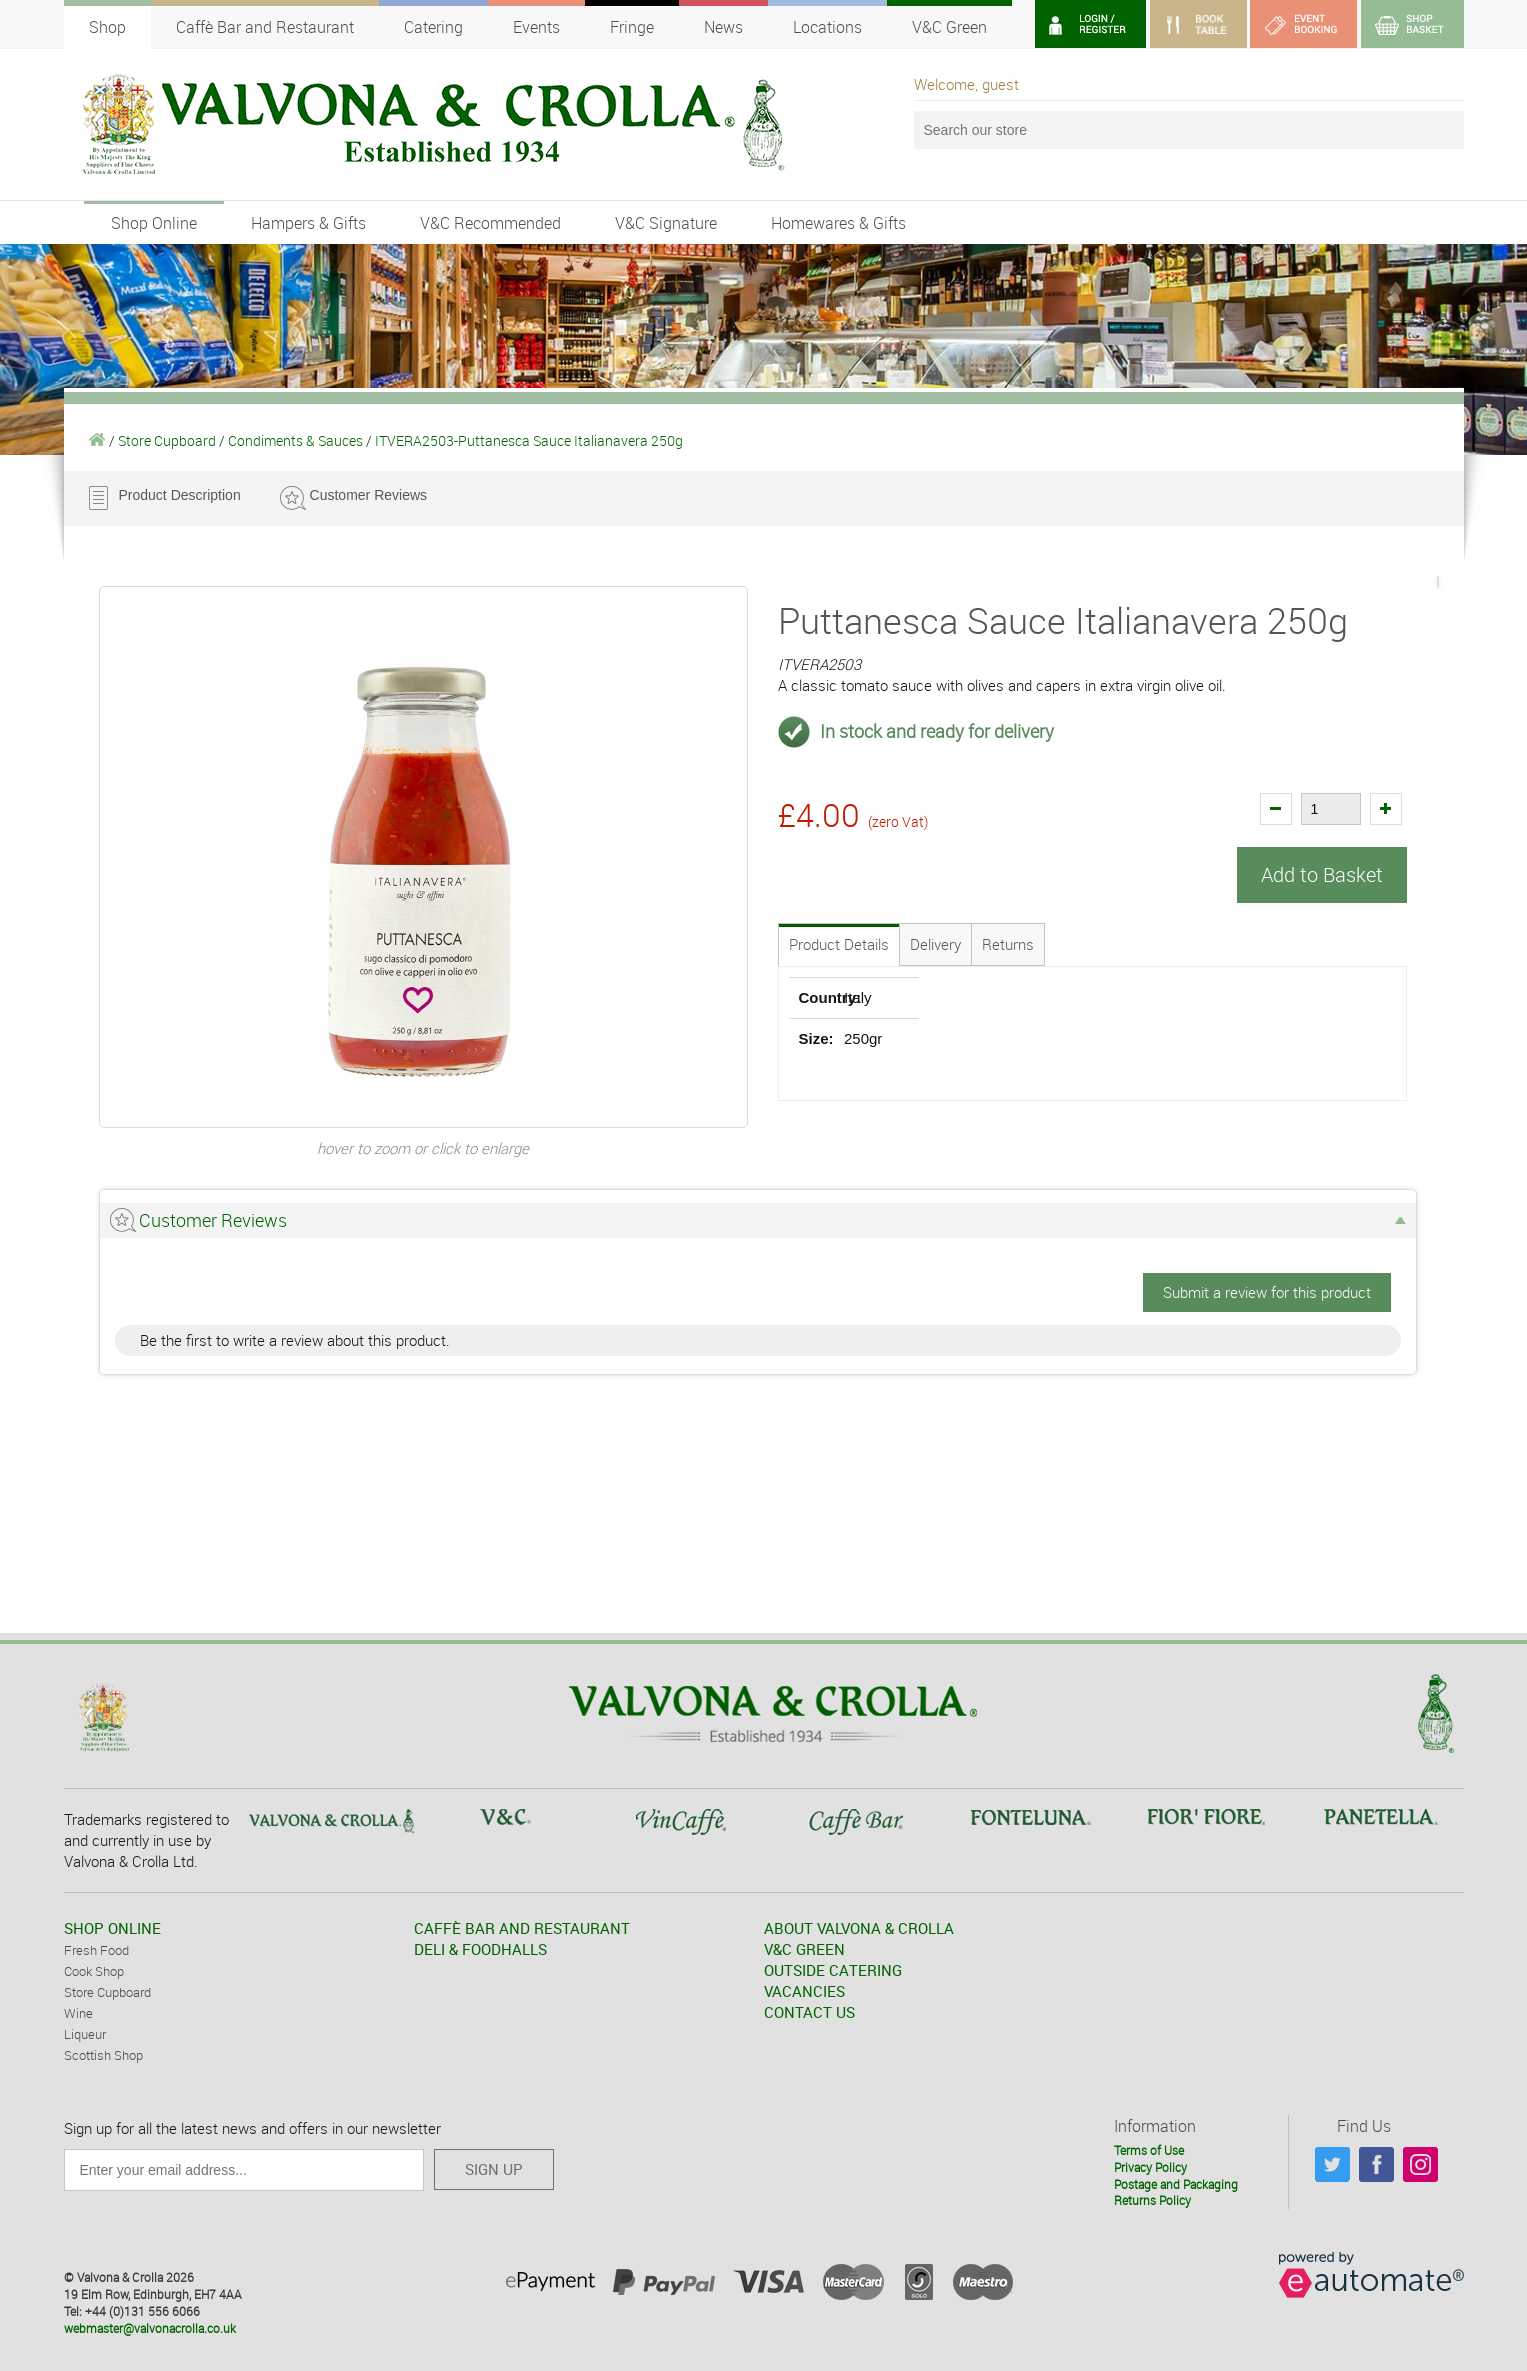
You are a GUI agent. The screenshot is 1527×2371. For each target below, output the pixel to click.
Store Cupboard (167, 440)
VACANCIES (804, 1991)
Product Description (180, 495)
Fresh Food (96, 1950)
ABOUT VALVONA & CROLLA (859, 1928)
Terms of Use (1149, 2150)
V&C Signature (666, 223)
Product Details (839, 944)
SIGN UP (494, 2169)
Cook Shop (94, 1971)
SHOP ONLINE (112, 1928)
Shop (107, 27)
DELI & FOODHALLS (480, 1949)
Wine (78, 2013)
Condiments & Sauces (295, 440)
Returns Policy (1152, 2200)
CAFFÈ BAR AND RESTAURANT (522, 1928)
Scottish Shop (103, 2055)
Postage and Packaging (1176, 2184)
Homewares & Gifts (838, 223)
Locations (827, 27)
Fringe (632, 27)
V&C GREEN (804, 1949)
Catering (433, 27)
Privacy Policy (1150, 2167)
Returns (1008, 944)
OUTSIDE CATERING (833, 1970)
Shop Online (154, 223)
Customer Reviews (368, 495)
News (723, 27)
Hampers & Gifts (308, 223)
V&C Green (949, 27)
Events (536, 27)
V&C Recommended (490, 223)
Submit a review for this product (1267, 1292)
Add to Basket (1322, 874)
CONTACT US (809, 2012)
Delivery (935, 944)
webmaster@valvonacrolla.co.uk (150, 2328)
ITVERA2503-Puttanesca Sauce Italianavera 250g (529, 440)
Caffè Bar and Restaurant (265, 27)
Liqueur (85, 2034)
